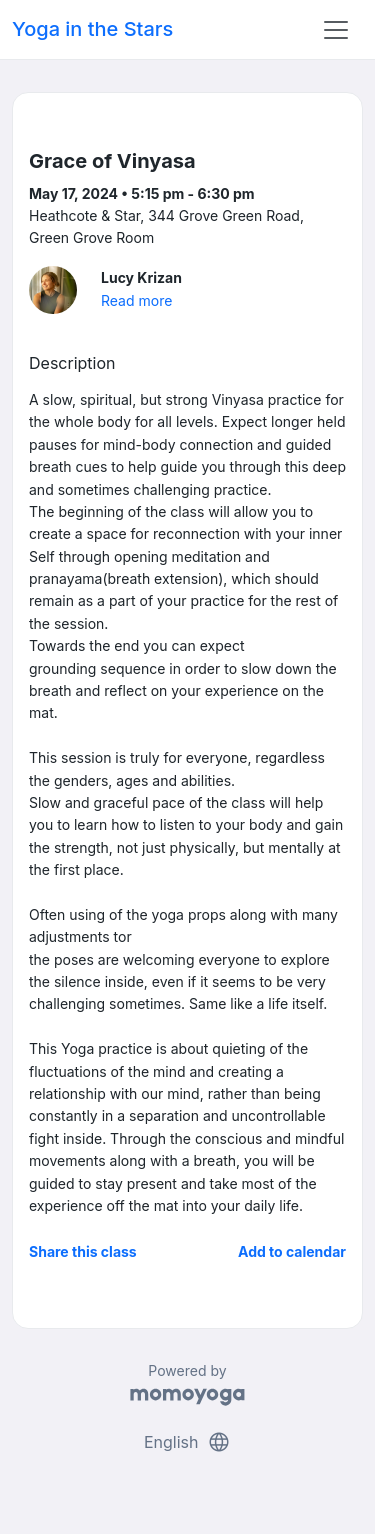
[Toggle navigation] (336, 30)
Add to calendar (292, 1251)
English (187, 1442)
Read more (136, 300)
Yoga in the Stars (92, 29)
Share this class (83, 1251)
